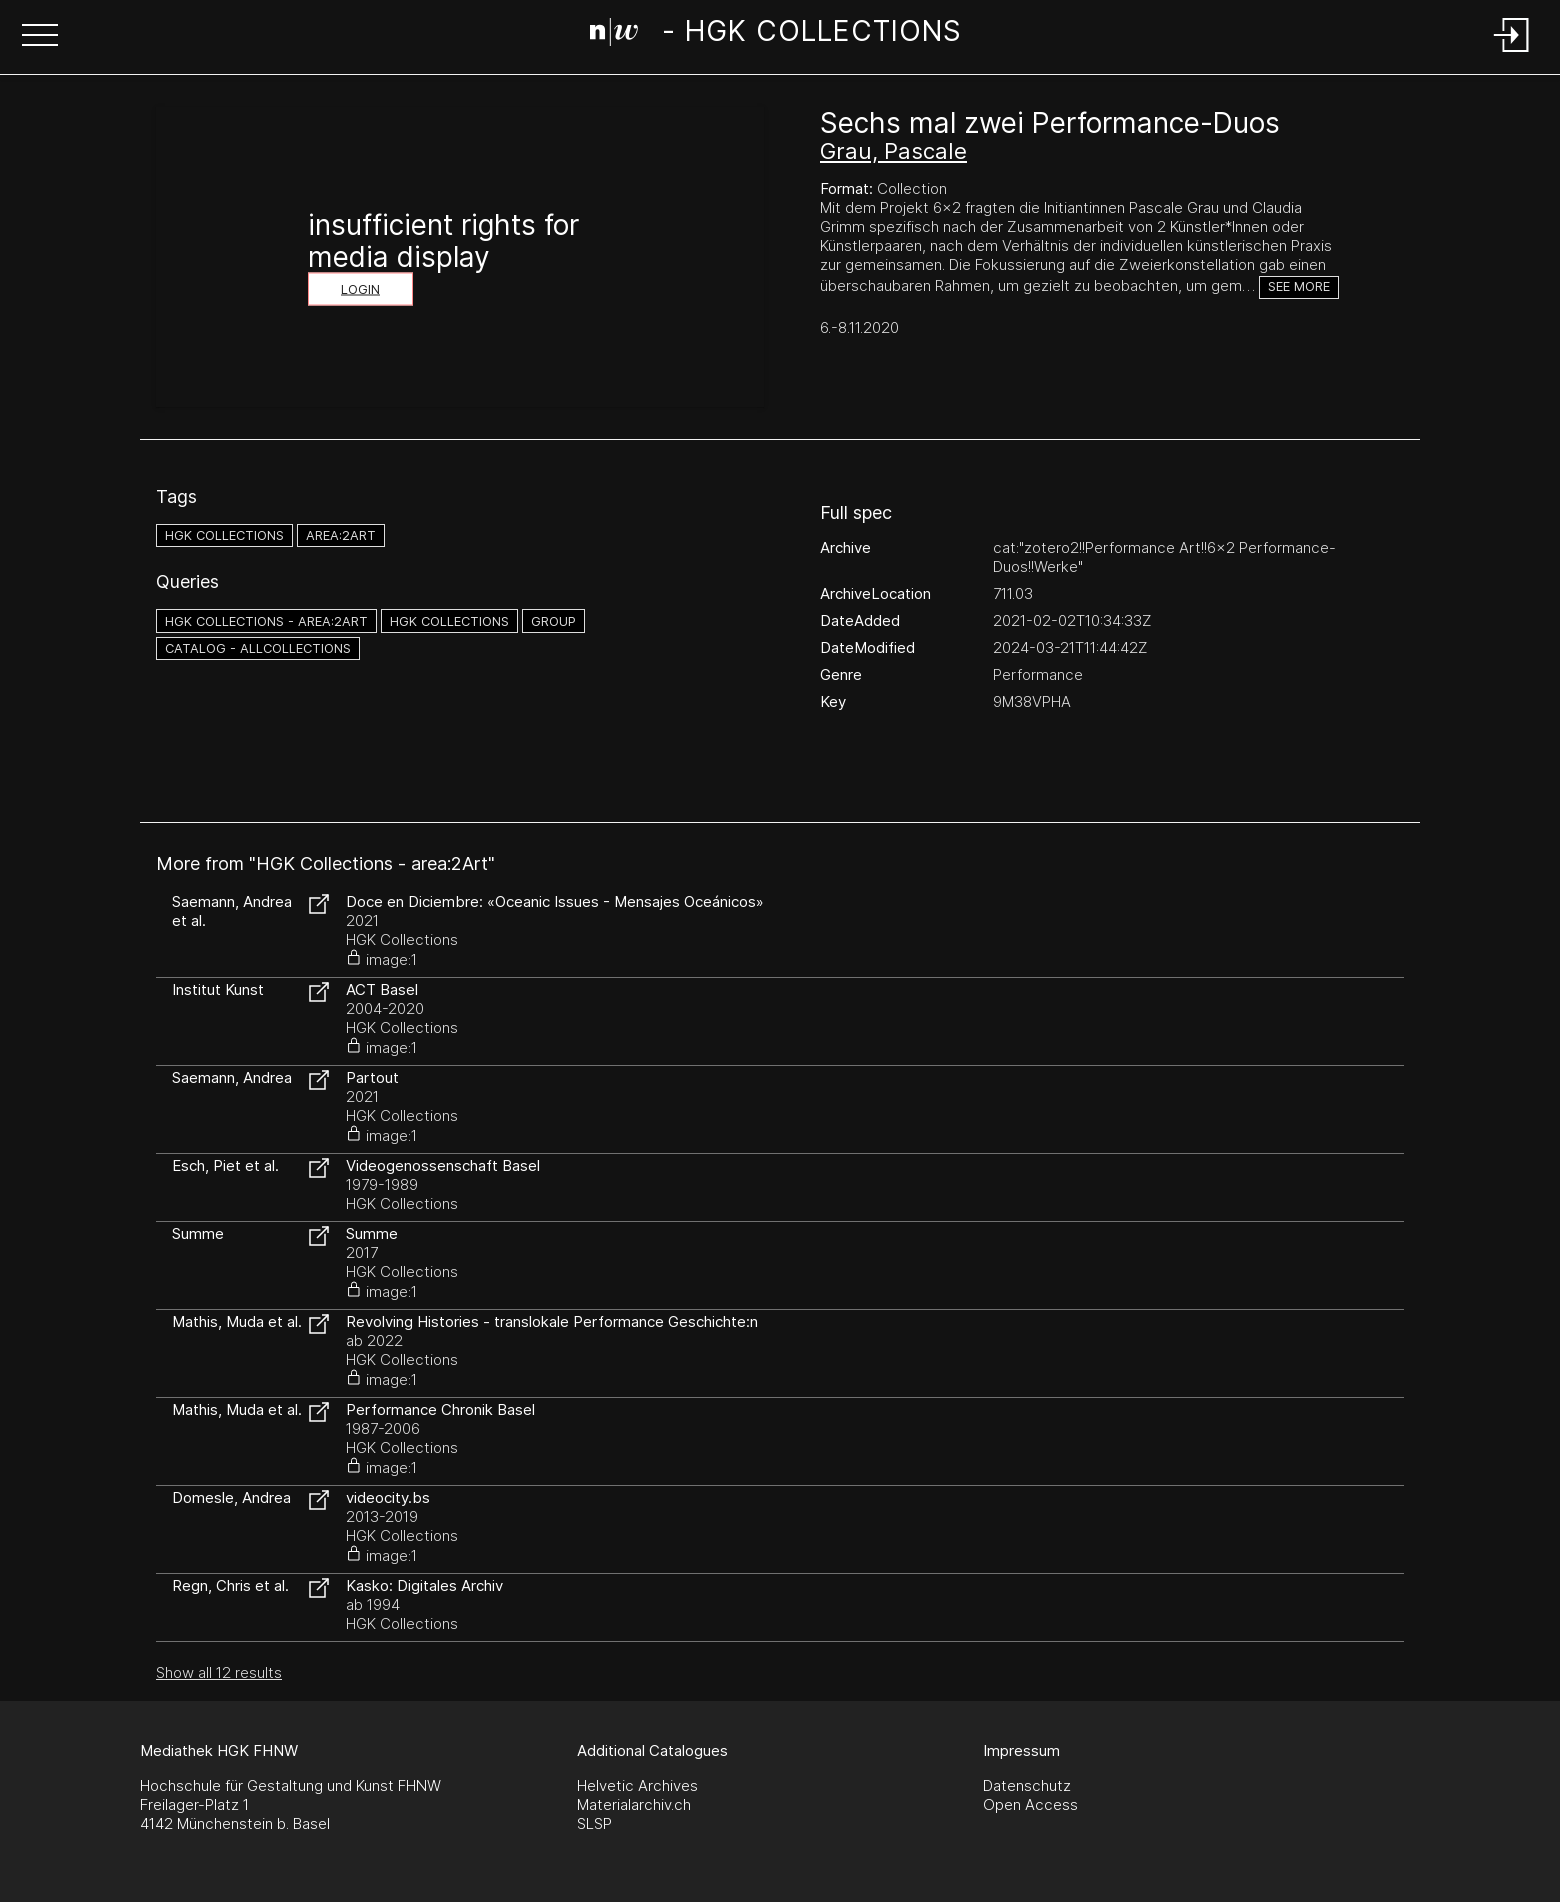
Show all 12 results (219, 1672)
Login (360, 289)
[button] (40, 37)
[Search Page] (775, 35)
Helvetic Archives (637, 1785)
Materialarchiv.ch (634, 1804)
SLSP (594, 1823)
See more (1299, 286)
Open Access (1030, 1804)
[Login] (1512, 53)
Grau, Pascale (893, 151)
